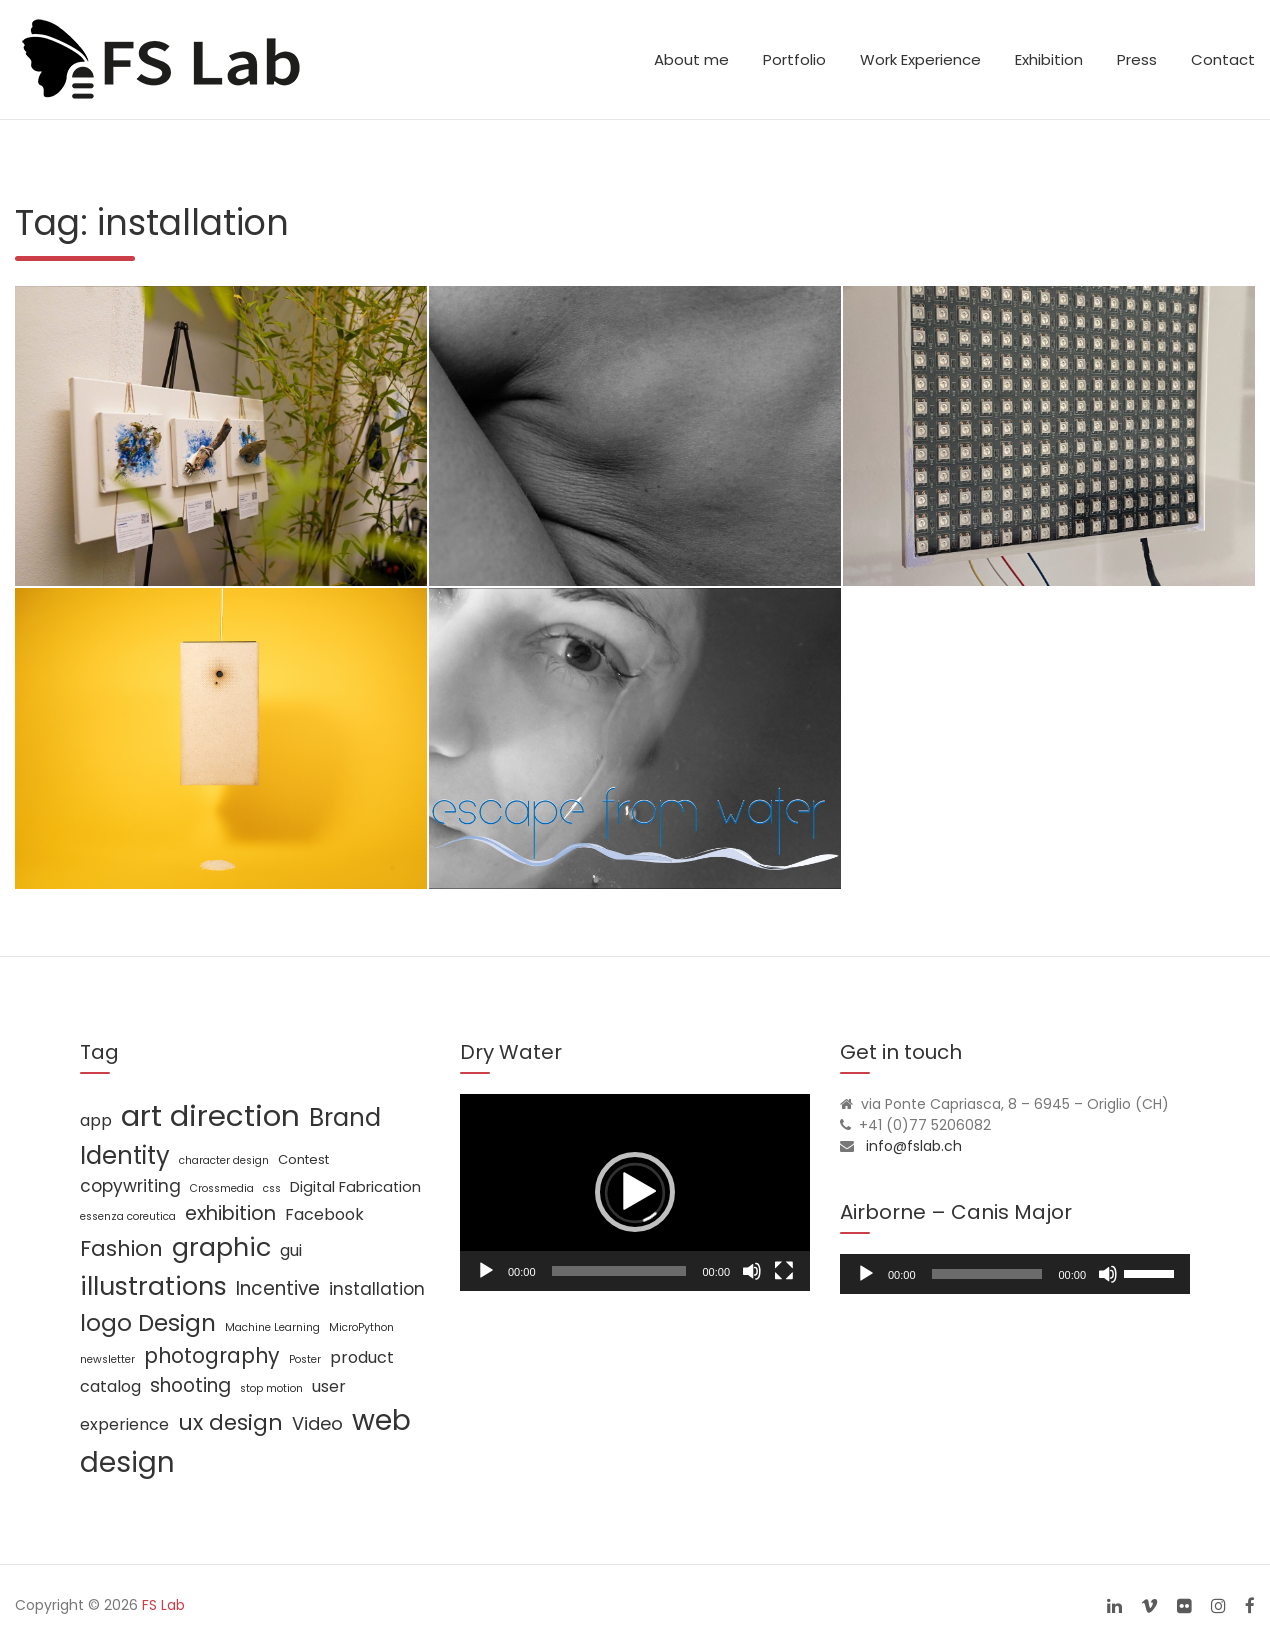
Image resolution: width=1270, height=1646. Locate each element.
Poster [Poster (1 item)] (305, 1359)
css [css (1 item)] (272, 1188)
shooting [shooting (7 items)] (190, 1385)
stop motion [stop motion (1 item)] (271, 1388)
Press (1137, 59)
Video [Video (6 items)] (317, 1423)
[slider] (987, 1274)
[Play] (486, 1271)
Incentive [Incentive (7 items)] (278, 1288)
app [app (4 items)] (96, 1120)
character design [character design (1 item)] (224, 1160)
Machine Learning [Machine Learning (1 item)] (272, 1327)
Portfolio (794, 59)
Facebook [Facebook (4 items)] (324, 1214)
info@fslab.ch (914, 1146)
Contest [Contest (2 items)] (303, 1159)
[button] (635, 1192)
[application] (635, 1192)
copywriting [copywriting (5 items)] (130, 1186)
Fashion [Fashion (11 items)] (121, 1248)
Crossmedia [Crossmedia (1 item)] (222, 1188)
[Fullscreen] (784, 1271)
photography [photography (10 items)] (212, 1355)
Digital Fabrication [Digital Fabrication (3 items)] (355, 1187)
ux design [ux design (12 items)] (230, 1422)
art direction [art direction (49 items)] (210, 1115)
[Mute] (752, 1271)
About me (691, 59)
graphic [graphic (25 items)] (221, 1247)
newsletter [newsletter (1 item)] (107, 1359)
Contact (1223, 59)
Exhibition (1049, 59)
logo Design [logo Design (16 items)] (148, 1323)
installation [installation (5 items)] (377, 1289)
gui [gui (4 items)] (291, 1250)
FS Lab (163, 1605)
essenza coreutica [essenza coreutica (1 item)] (128, 1216)
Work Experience (920, 59)
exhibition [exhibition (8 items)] (230, 1213)
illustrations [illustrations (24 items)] (153, 1286)
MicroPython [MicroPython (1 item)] (361, 1327)
